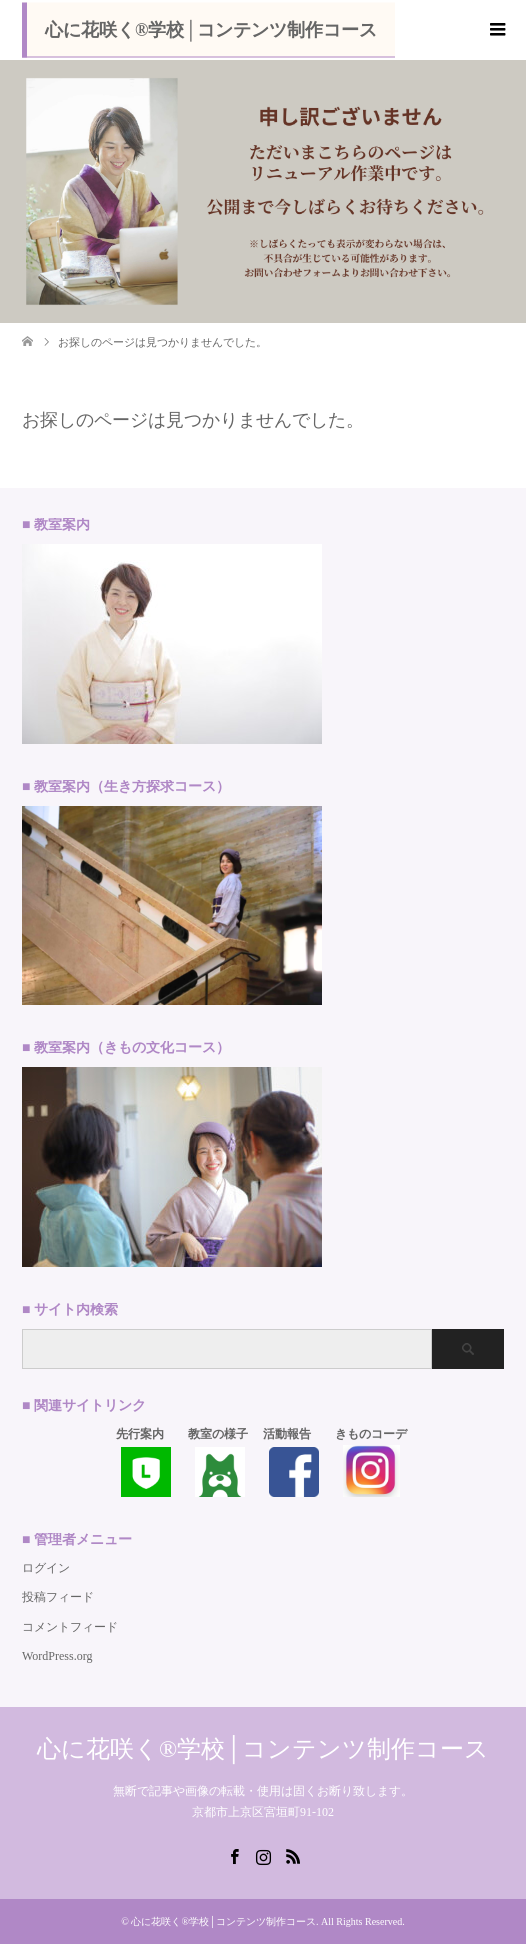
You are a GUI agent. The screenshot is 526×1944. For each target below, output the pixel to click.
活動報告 (287, 1434)
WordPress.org (57, 1656)
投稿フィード (58, 1597)
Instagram (263, 1855)
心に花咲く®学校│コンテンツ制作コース (211, 30)
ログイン (46, 1568)
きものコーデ (371, 1434)
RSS (293, 1855)
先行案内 (140, 1434)
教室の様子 (218, 1434)
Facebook (234, 1855)
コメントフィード (70, 1627)
